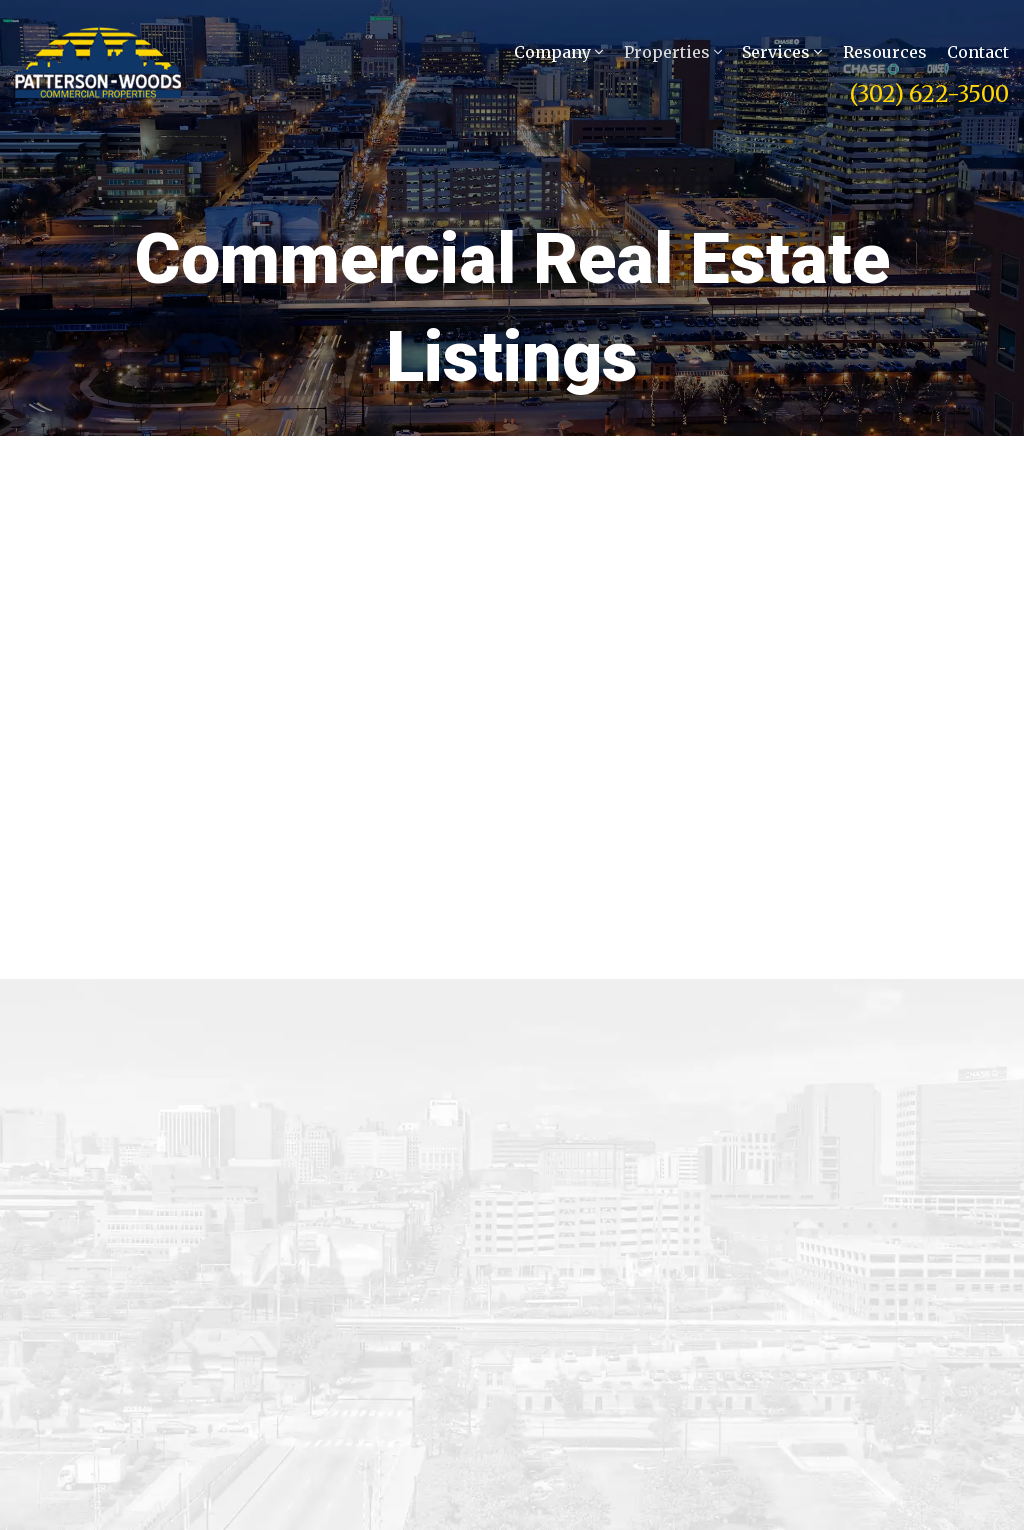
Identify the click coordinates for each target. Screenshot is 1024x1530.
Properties (673, 56)
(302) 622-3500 (929, 98)
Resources (885, 56)
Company (558, 56)
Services (782, 56)
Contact (978, 56)
